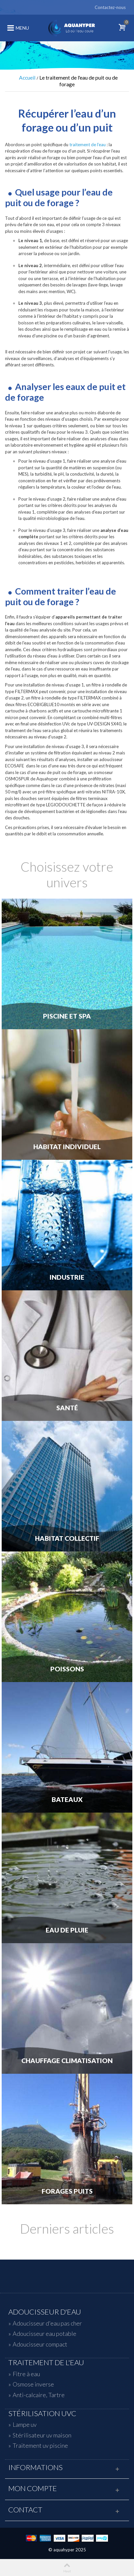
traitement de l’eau (87, 144)
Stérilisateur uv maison (42, 2435)
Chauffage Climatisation (67, 2060)
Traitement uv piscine (40, 2445)
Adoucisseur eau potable (44, 2333)
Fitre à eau (26, 2373)
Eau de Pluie (67, 1930)
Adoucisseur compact (40, 2344)
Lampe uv (25, 2424)
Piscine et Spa (67, 1016)
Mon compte (32, 2488)
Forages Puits (67, 2191)
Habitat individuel (67, 1146)
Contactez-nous (110, 7)
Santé (67, 1408)
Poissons (67, 1669)
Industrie (67, 1277)
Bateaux (67, 1799)
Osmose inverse (33, 2384)
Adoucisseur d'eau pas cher (47, 2323)
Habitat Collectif (67, 1538)
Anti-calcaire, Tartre (39, 2394)
